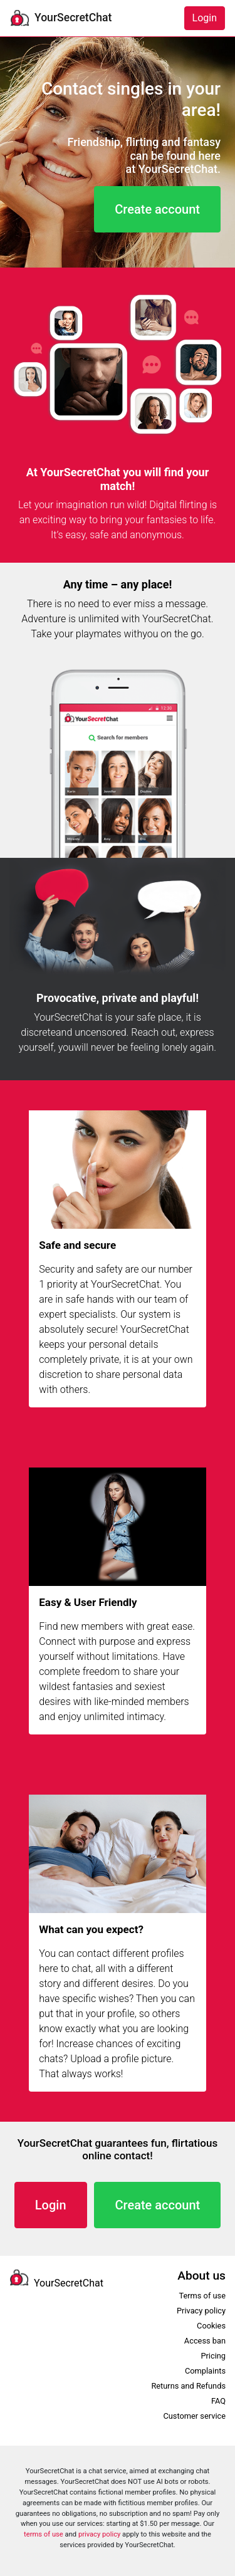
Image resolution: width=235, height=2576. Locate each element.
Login (204, 18)
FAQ (218, 2401)
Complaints (205, 2370)
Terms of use (202, 2295)
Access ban (205, 2340)
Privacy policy (201, 2310)
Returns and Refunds (188, 2386)
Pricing (213, 2355)
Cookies (211, 2325)
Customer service (194, 2416)
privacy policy (99, 2534)
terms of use (43, 2534)
